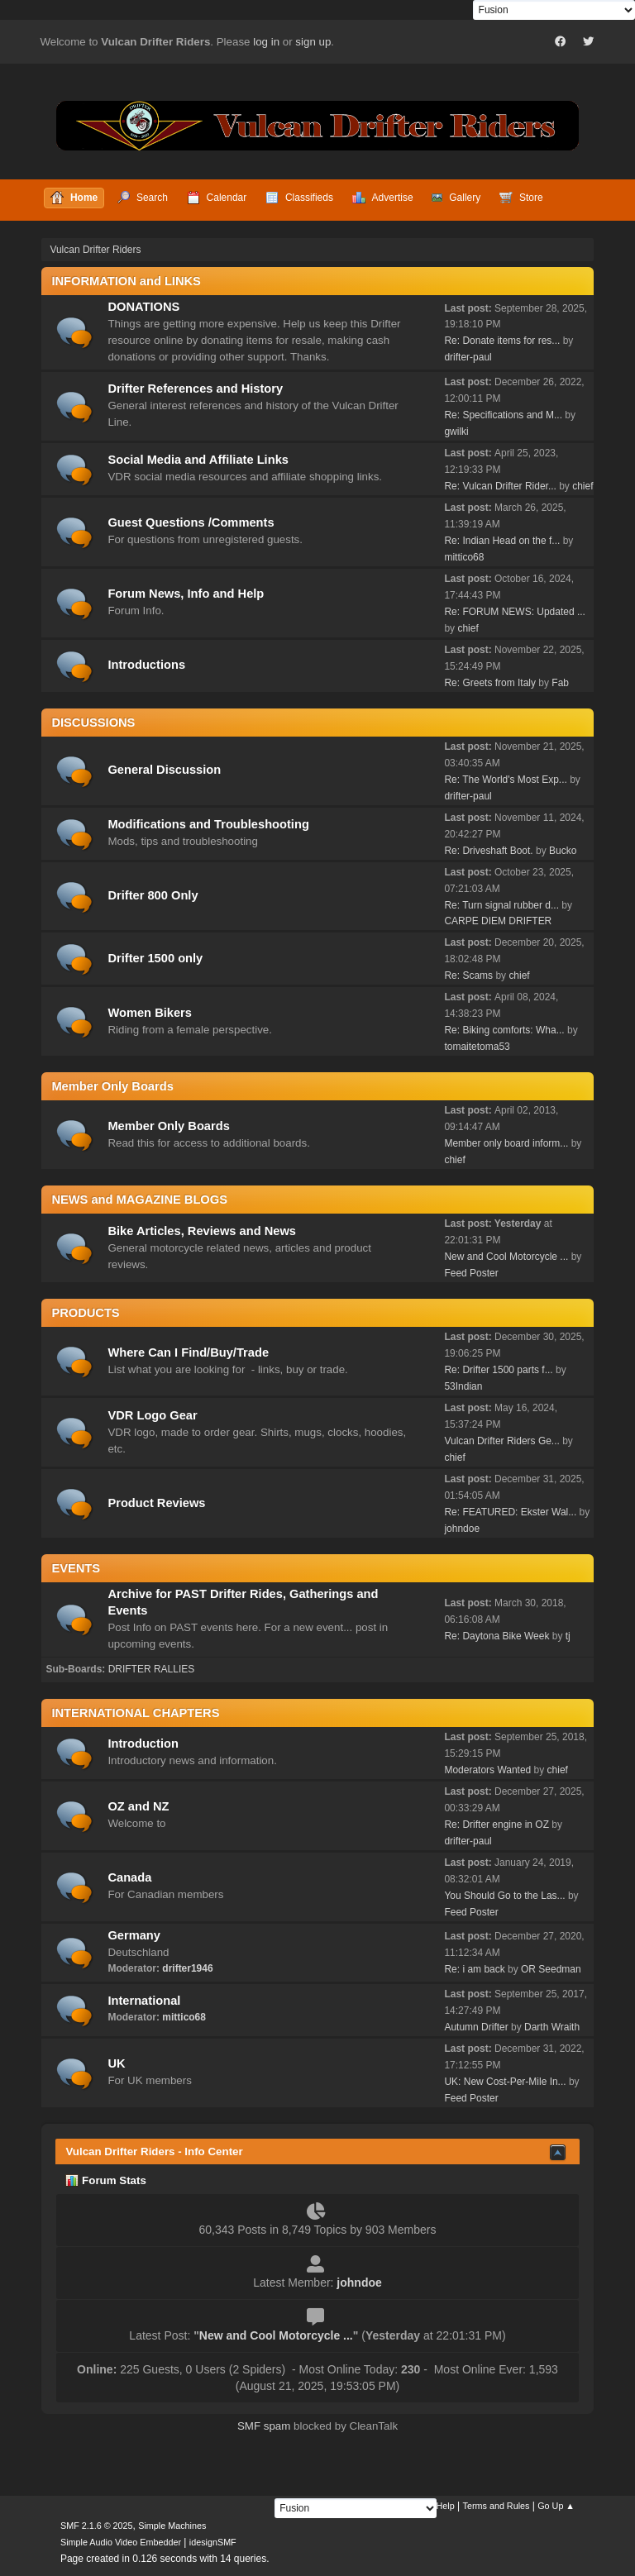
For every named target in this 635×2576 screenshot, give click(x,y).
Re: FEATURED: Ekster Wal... (510, 1512)
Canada (129, 1877)
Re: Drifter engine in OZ (496, 1824)
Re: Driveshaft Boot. (488, 850)
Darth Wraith (552, 2027)
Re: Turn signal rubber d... (501, 905)
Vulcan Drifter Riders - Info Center (153, 2151)
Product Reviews (156, 1503)
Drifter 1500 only (155, 958)
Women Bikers (149, 1012)
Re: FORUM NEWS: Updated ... (514, 612)
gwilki (456, 431)
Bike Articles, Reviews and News (201, 1231)
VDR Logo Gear (152, 1415)
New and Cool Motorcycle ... (506, 1256)
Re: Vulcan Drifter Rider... (500, 486)
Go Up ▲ (556, 2506)
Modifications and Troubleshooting (207, 824)
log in (266, 42)
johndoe (462, 1528)
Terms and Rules (496, 2506)
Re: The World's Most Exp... (505, 779)
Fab (560, 683)
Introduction (142, 1743)
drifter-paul (467, 357)
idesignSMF (212, 2542)
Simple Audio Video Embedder (120, 2542)
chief (582, 486)
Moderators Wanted (487, 1770)
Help (446, 2506)
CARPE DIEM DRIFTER (497, 921)
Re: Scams (469, 975)
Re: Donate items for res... (502, 340)
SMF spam (263, 2426)
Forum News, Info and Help (185, 593)
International (143, 2000)
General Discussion (164, 769)
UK (116, 2063)
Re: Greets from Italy (490, 683)
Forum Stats (105, 2180)
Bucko (562, 850)
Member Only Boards (168, 1126)
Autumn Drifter (476, 2027)
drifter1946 (187, 1968)
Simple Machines (172, 2526)
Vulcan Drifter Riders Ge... (501, 1441)
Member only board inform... (506, 1143)
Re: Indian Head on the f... (502, 540)
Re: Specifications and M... (503, 415)
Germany (133, 1935)
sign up (313, 42)
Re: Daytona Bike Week (496, 1636)
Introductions (146, 664)
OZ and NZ (138, 1806)
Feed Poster (471, 1273)
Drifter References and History (195, 388)
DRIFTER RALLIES (151, 1669)
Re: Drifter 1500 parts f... (498, 1370)
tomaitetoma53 (476, 1046)
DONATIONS (143, 306)
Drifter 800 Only (152, 895)
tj (568, 1636)
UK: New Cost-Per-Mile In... (505, 2081)
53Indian (463, 1386)
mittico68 (464, 557)
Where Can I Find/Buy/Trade (188, 1352)
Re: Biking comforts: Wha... (504, 1030)
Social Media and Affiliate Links (198, 459)
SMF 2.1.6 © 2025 (96, 2526)
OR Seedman (551, 1969)
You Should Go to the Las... (504, 1895)
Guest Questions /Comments (190, 522)
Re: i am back (474, 1969)
